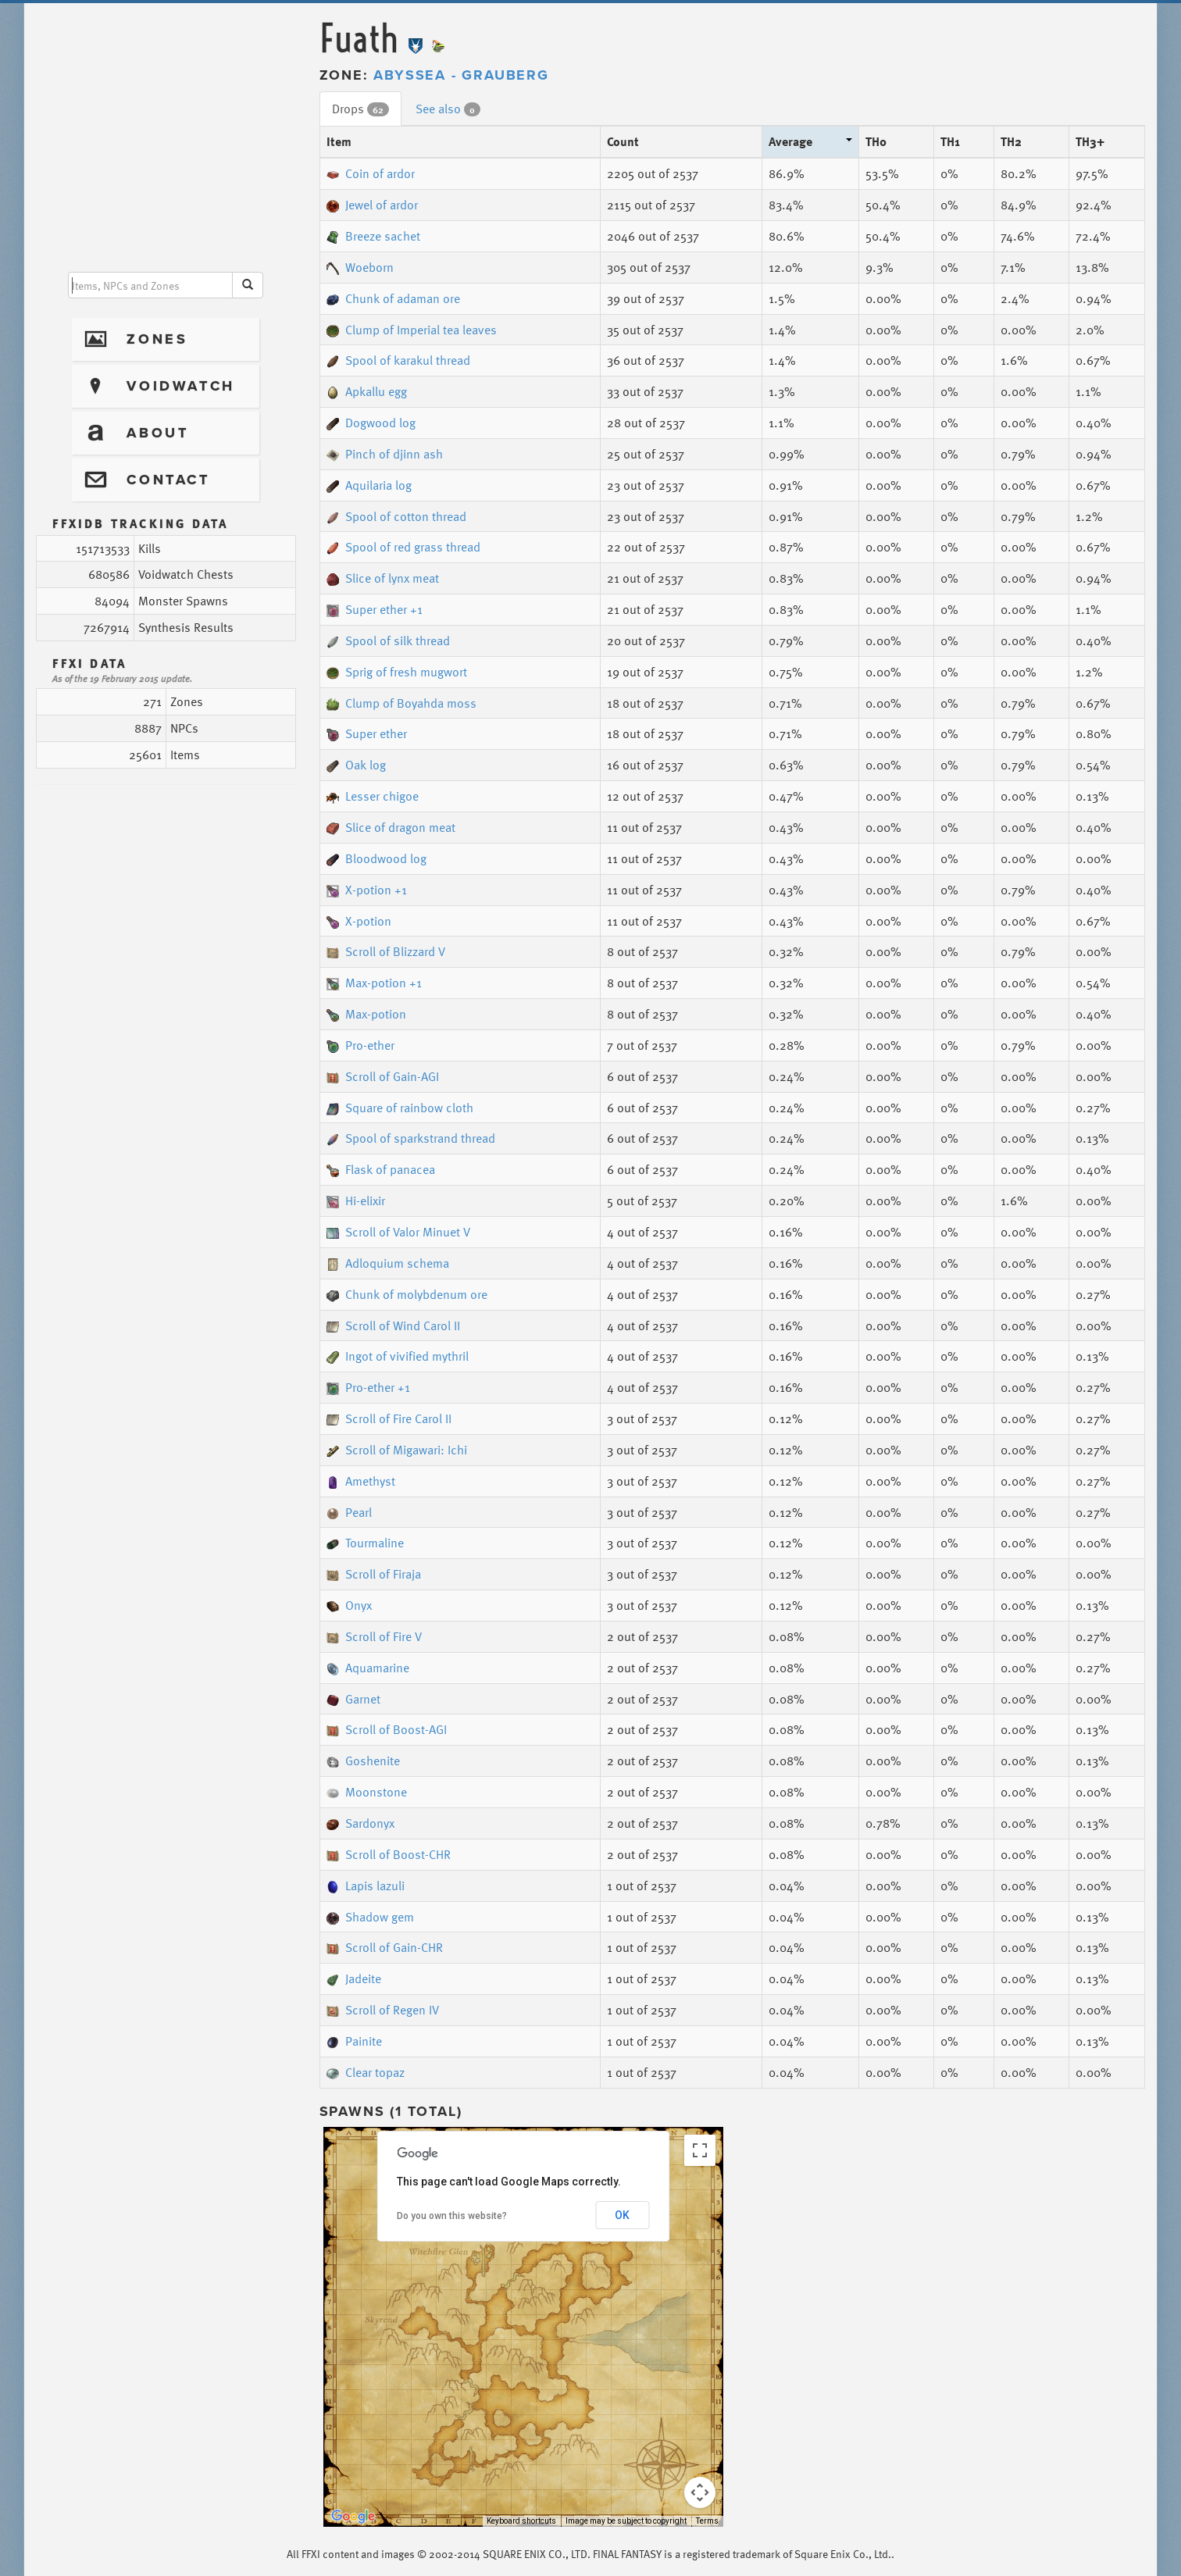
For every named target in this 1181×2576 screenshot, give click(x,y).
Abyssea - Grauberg (460, 75)
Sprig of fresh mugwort (396, 671)
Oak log (356, 764)
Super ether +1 (374, 609)
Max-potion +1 (374, 982)
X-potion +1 (366, 889)
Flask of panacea (380, 1169)
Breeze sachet (373, 236)
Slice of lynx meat (382, 578)
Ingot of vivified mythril (397, 1356)
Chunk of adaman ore (393, 298)
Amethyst (360, 1481)
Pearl (349, 1512)
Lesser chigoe (372, 796)
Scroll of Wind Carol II (393, 1325)
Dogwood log (371, 422)
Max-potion (366, 1013)
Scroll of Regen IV (382, 2009)
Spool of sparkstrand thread (410, 1138)
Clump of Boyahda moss (401, 703)
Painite (354, 2041)
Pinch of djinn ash (384, 453)
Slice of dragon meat (390, 827)
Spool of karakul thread (398, 360)
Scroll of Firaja (373, 1574)
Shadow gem (370, 1916)
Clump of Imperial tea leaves (411, 329)
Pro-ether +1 (368, 1387)
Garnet (353, 1698)
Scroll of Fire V (374, 1636)
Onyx (349, 1605)
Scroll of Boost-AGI (386, 1729)
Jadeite (353, 1978)
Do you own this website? (452, 2215)
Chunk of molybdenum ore (406, 1294)
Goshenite (363, 1760)
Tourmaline (365, 1542)
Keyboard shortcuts (521, 2521)
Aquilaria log (369, 485)
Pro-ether (360, 1045)
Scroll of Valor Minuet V (398, 1231)
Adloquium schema (387, 1263)
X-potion (358, 921)
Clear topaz (365, 2072)
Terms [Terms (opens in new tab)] (707, 2521)
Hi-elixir (355, 1200)
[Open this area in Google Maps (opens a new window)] (353, 2516)
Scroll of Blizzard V (385, 951)
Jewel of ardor (372, 204)
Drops (360, 108)
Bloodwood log (376, 858)
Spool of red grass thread (403, 546)
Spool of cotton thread (396, 516)
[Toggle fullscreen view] (699, 2150)
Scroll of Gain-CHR (384, 1947)
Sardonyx (360, 1823)
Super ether (366, 733)
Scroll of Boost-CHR (388, 1854)
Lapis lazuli (365, 1885)
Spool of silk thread (388, 640)
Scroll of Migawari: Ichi (396, 1449)
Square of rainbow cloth (399, 1107)
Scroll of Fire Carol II (388, 1418)
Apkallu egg (366, 391)
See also (448, 108)
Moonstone (366, 1791)
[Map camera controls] (699, 2492)
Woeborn (360, 267)
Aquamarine (367, 1667)
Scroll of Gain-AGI (382, 1076)
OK (622, 2215)
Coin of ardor (370, 173)
